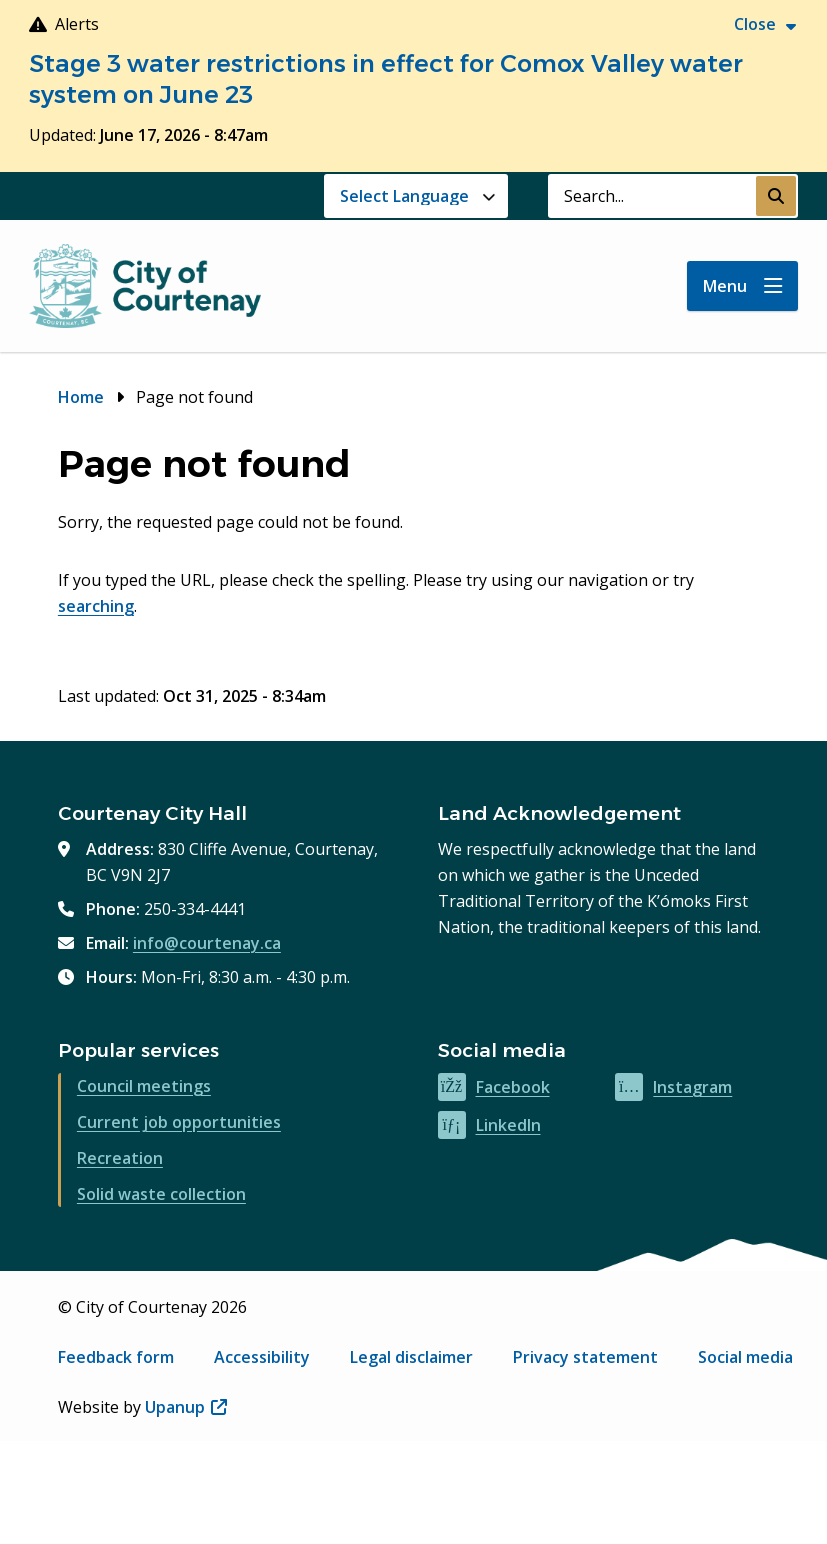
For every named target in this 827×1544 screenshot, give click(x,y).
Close (755, 24)
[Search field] (652, 196)
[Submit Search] (776, 196)
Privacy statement (585, 1357)
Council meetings (144, 1086)
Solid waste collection (161, 1194)
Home (81, 397)
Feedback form (116, 1357)
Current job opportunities (179, 1122)
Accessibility (262, 1357)
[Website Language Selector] (416, 196)
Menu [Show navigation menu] (725, 286)
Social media (745, 1357)
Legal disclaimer (411, 1357)
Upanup (186, 1407)
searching (96, 606)
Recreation (120, 1158)
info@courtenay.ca (207, 943)
